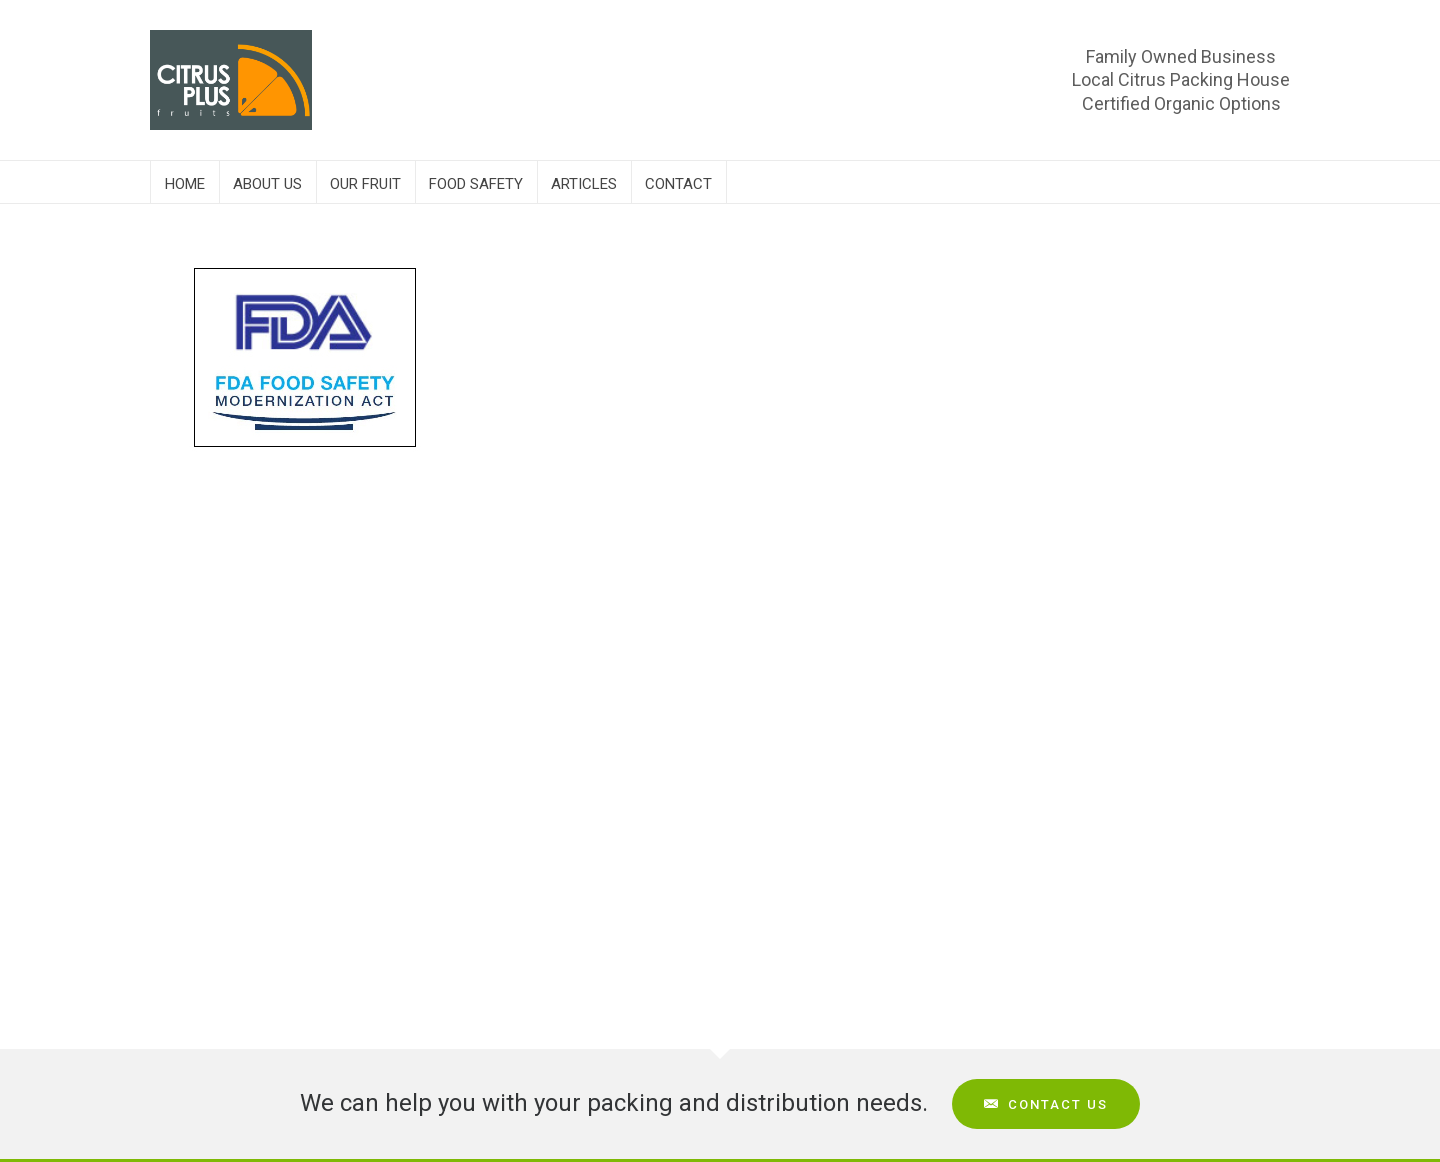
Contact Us (1046, 1104)
